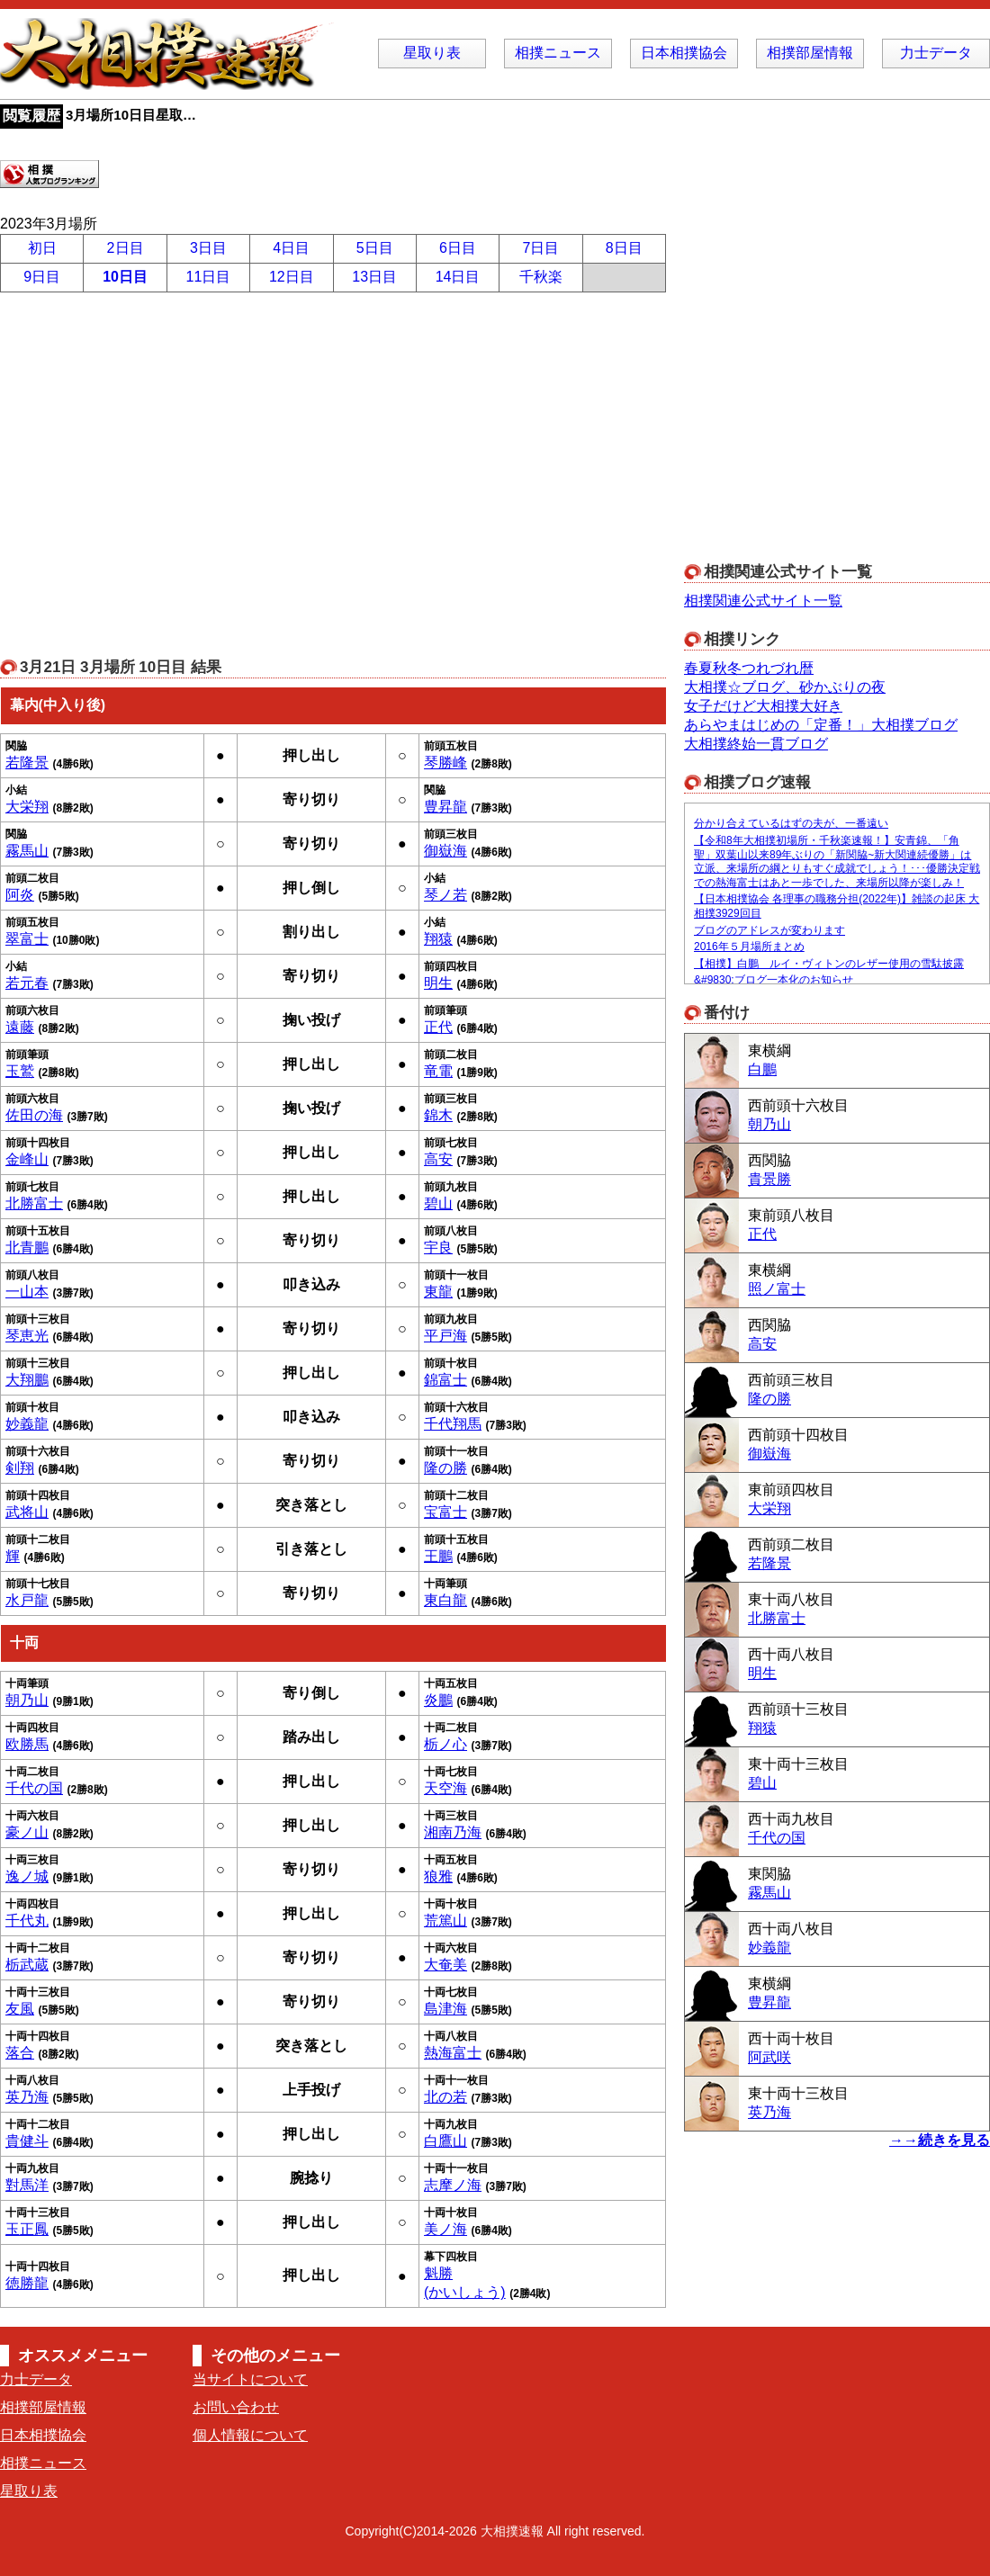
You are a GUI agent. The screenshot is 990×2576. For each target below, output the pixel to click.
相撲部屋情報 (810, 52)
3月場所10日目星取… (131, 114)
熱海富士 (453, 2052)
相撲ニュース (558, 52)
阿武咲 (769, 2057)
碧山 (438, 1203)
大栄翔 (27, 806)
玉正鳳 (27, 2229)
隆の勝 (445, 1468)
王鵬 (438, 1556)
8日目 (624, 248)
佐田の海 (34, 1115)
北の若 (445, 2097)
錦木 (438, 1115)
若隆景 (27, 762)
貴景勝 (769, 1179)
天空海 (445, 1788)
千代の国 (34, 1788)
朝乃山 (27, 1700)
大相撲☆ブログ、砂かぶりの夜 (785, 687)
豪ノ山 (27, 1832)
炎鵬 (438, 1700)
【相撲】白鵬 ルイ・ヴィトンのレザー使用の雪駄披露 (829, 963)
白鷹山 (445, 2141)
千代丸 (27, 1920)
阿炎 (19, 894)
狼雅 (438, 1876)
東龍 (438, 1291)
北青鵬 (27, 1247)
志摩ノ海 (453, 2185)
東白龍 (445, 1600)
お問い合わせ (236, 2407)
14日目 (458, 276)
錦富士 (445, 1379)
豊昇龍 (445, 806)
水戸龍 (27, 1600)
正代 (438, 1027)
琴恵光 (27, 1335)
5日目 (374, 248)
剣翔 (19, 1468)
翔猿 (438, 939)
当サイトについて (250, 2379)
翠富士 (27, 939)
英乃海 (27, 2097)
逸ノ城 (27, 1876)
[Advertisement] (169, 374)
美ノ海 (445, 2229)
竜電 (438, 1071)
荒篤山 (445, 1920)
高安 (438, 1159)
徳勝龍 (27, 2283)
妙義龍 (27, 1424)
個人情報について (250, 2435)
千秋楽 (540, 276)
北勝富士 (34, 1203)
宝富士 (445, 1512)
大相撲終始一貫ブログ (756, 743)
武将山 (27, 1512)
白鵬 (762, 1069)
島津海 (445, 2008)
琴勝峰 (445, 762)
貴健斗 (27, 2141)
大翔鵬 (27, 1379)
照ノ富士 (777, 1289)
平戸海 (445, 1335)
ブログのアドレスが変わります (769, 930)
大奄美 (445, 1964)
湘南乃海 (453, 1832)
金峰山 (27, 1159)
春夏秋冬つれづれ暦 (749, 668)
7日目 (540, 248)
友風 (19, 2008)
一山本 (27, 1291)
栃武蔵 (27, 1964)
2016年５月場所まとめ (749, 946)
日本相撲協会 (684, 52)
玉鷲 (19, 1071)
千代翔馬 (453, 1424)
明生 (438, 983)
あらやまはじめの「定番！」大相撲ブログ (821, 724)
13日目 (374, 276)
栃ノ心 (445, 1744)
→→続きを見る (939, 2140)
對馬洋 (27, 2185)
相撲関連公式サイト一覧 (763, 600)
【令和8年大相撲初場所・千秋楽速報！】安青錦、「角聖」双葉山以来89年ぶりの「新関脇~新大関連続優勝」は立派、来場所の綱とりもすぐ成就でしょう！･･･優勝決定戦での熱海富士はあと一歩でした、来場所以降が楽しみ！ (837, 861)
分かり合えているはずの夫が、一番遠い (791, 823)
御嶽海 (445, 850)
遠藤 (19, 1027)
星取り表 (432, 52)
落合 (19, 2052)
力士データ (936, 52)
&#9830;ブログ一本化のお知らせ (773, 980)
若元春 (27, 983)
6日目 (457, 248)
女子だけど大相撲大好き (763, 706)
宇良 (438, 1247)
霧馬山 (27, 850)
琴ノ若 (445, 894)
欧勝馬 (27, 1744)
